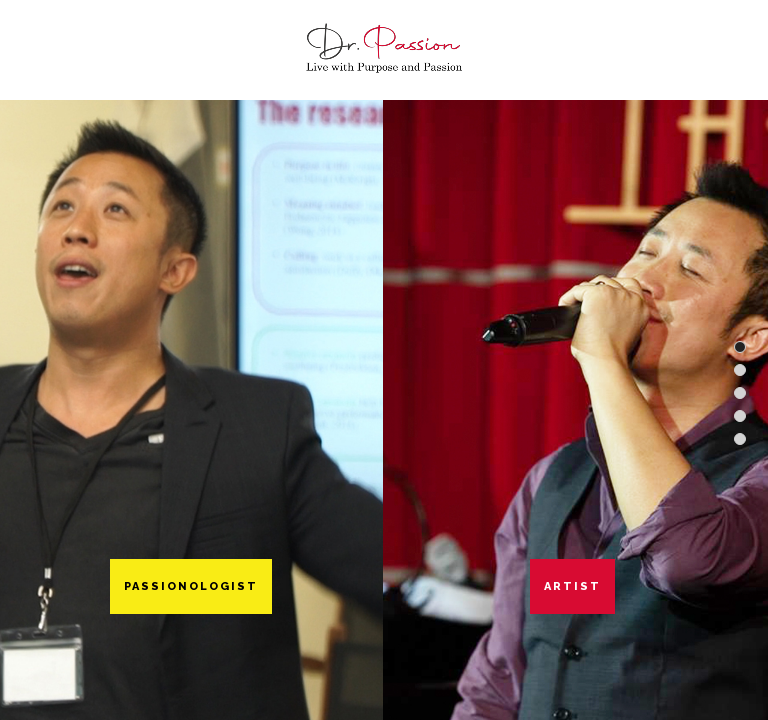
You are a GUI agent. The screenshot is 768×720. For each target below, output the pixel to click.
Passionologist (191, 586)
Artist (572, 586)
